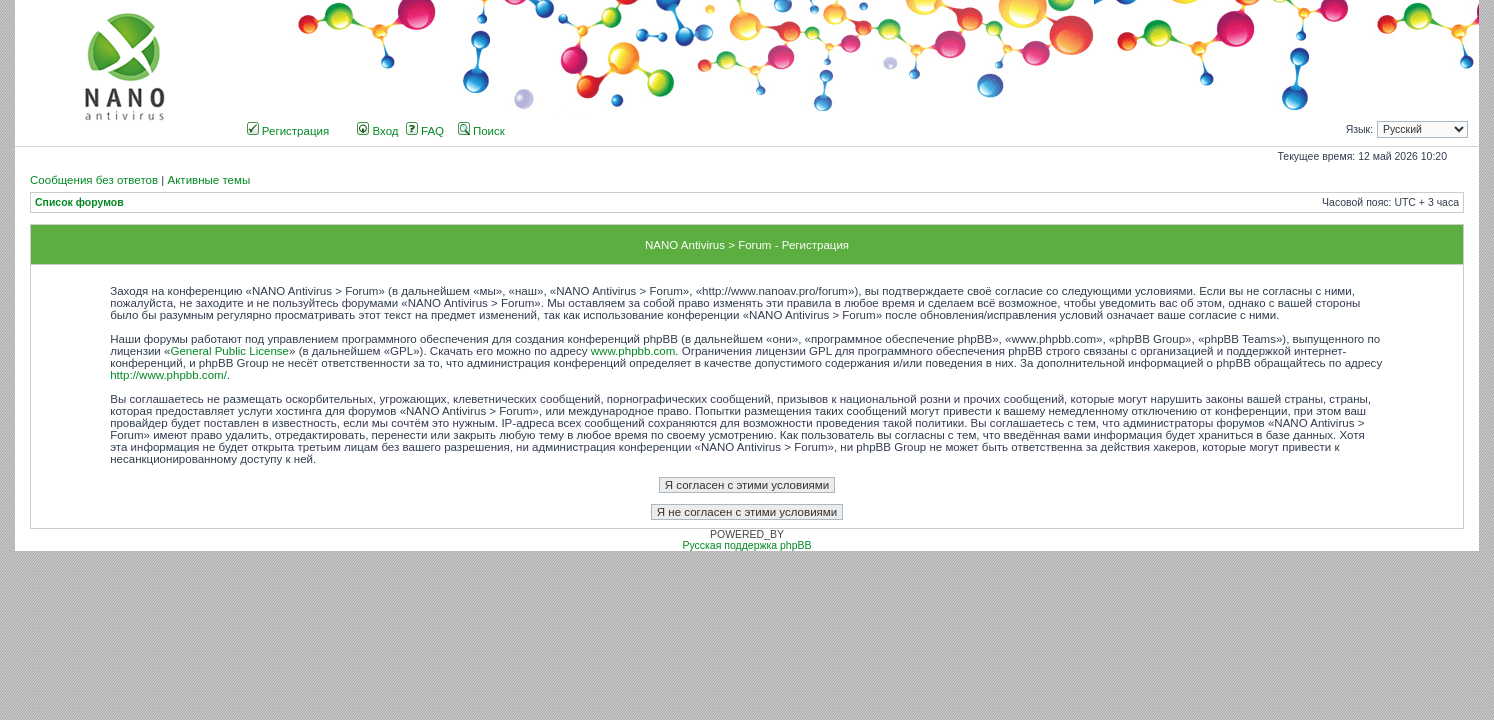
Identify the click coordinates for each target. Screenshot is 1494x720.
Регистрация (288, 131)
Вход (377, 131)
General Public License (229, 351)
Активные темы (208, 180)
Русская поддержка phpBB (746, 545)
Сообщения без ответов (94, 180)
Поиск (481, 131)
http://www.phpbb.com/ (168, 375)
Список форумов (79, 202)
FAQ (425, 131)
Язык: (1359, 129)
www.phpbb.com (633, 351)
